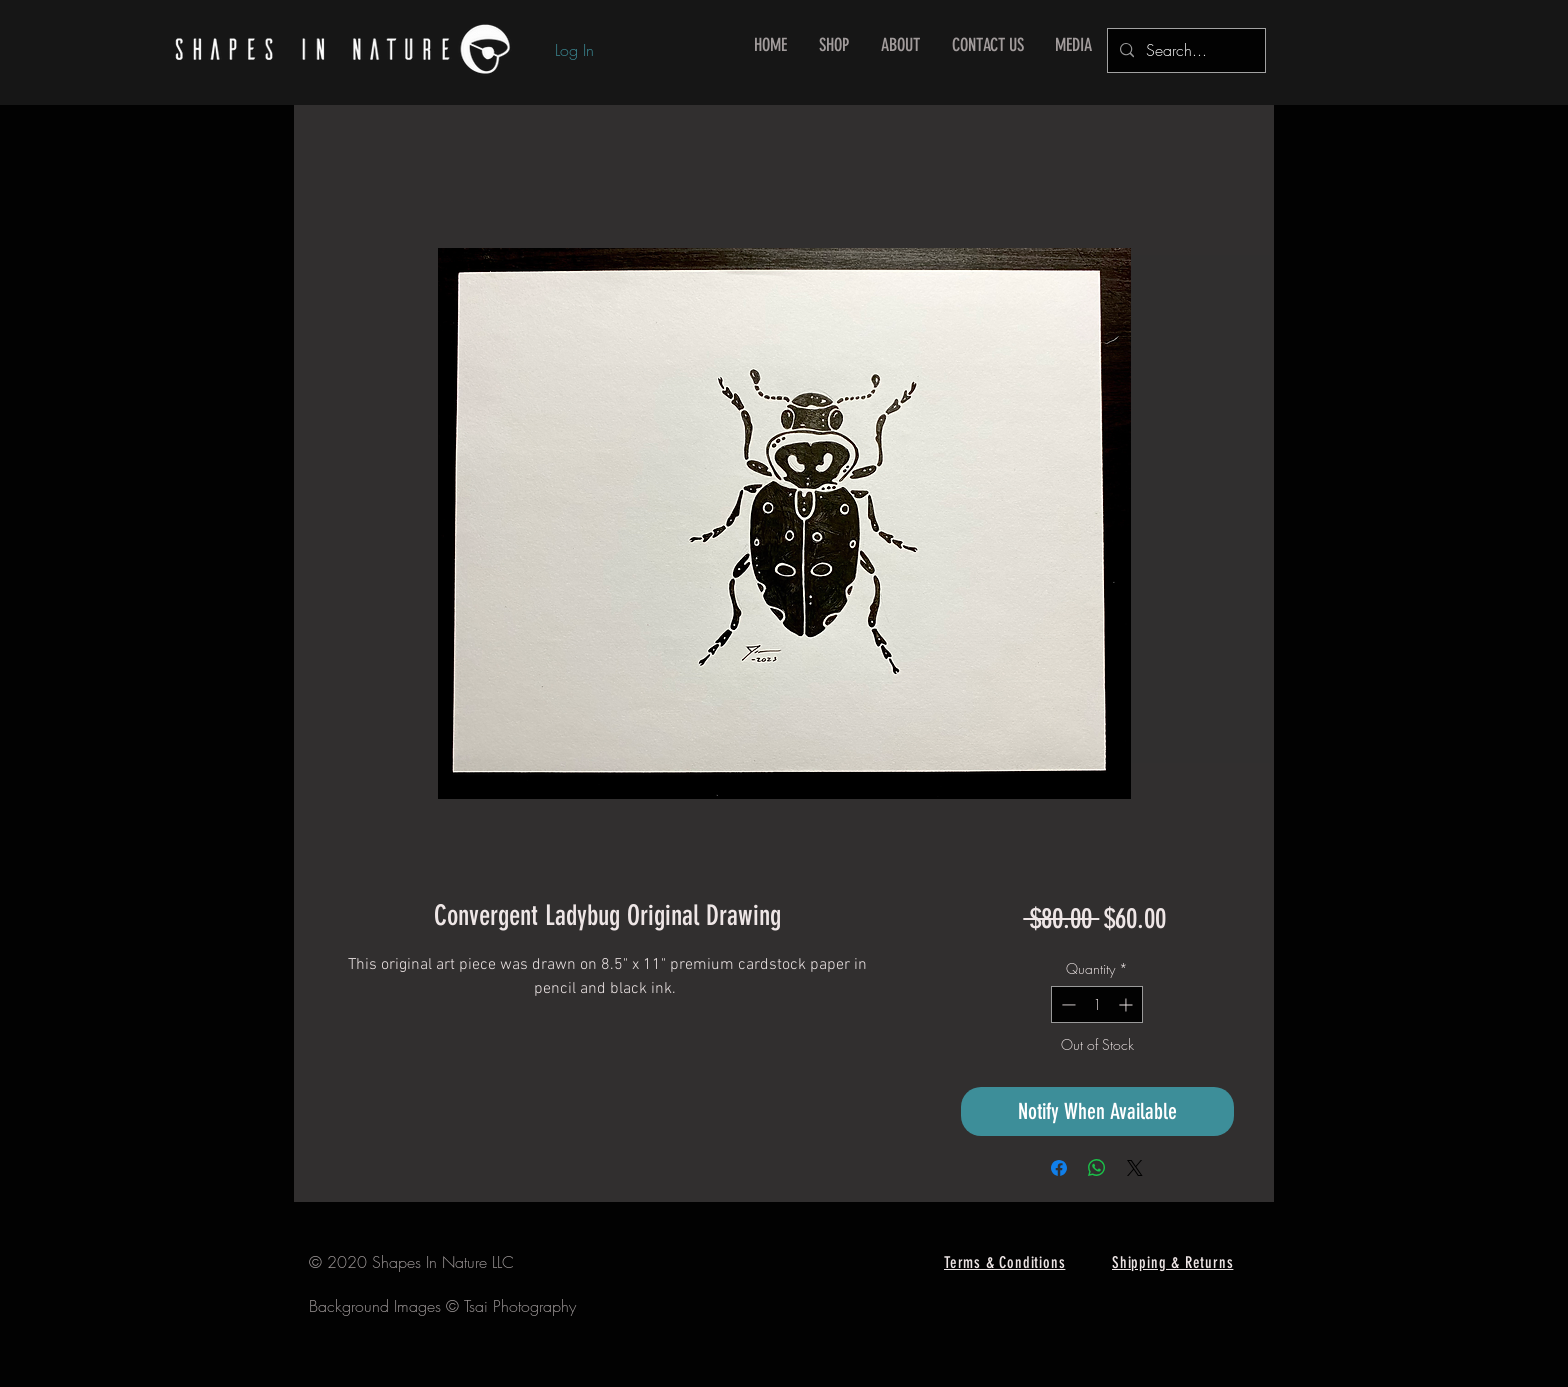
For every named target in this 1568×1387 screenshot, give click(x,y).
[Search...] (1184, 50)
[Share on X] (1135, 1168)
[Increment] (1127, 1004)
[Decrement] (1066, 1004)
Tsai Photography (520, 1306)
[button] (834, 45)
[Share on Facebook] (1059, 1168)
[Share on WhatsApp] (1097, 1168)
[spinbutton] (1097, 1004)
